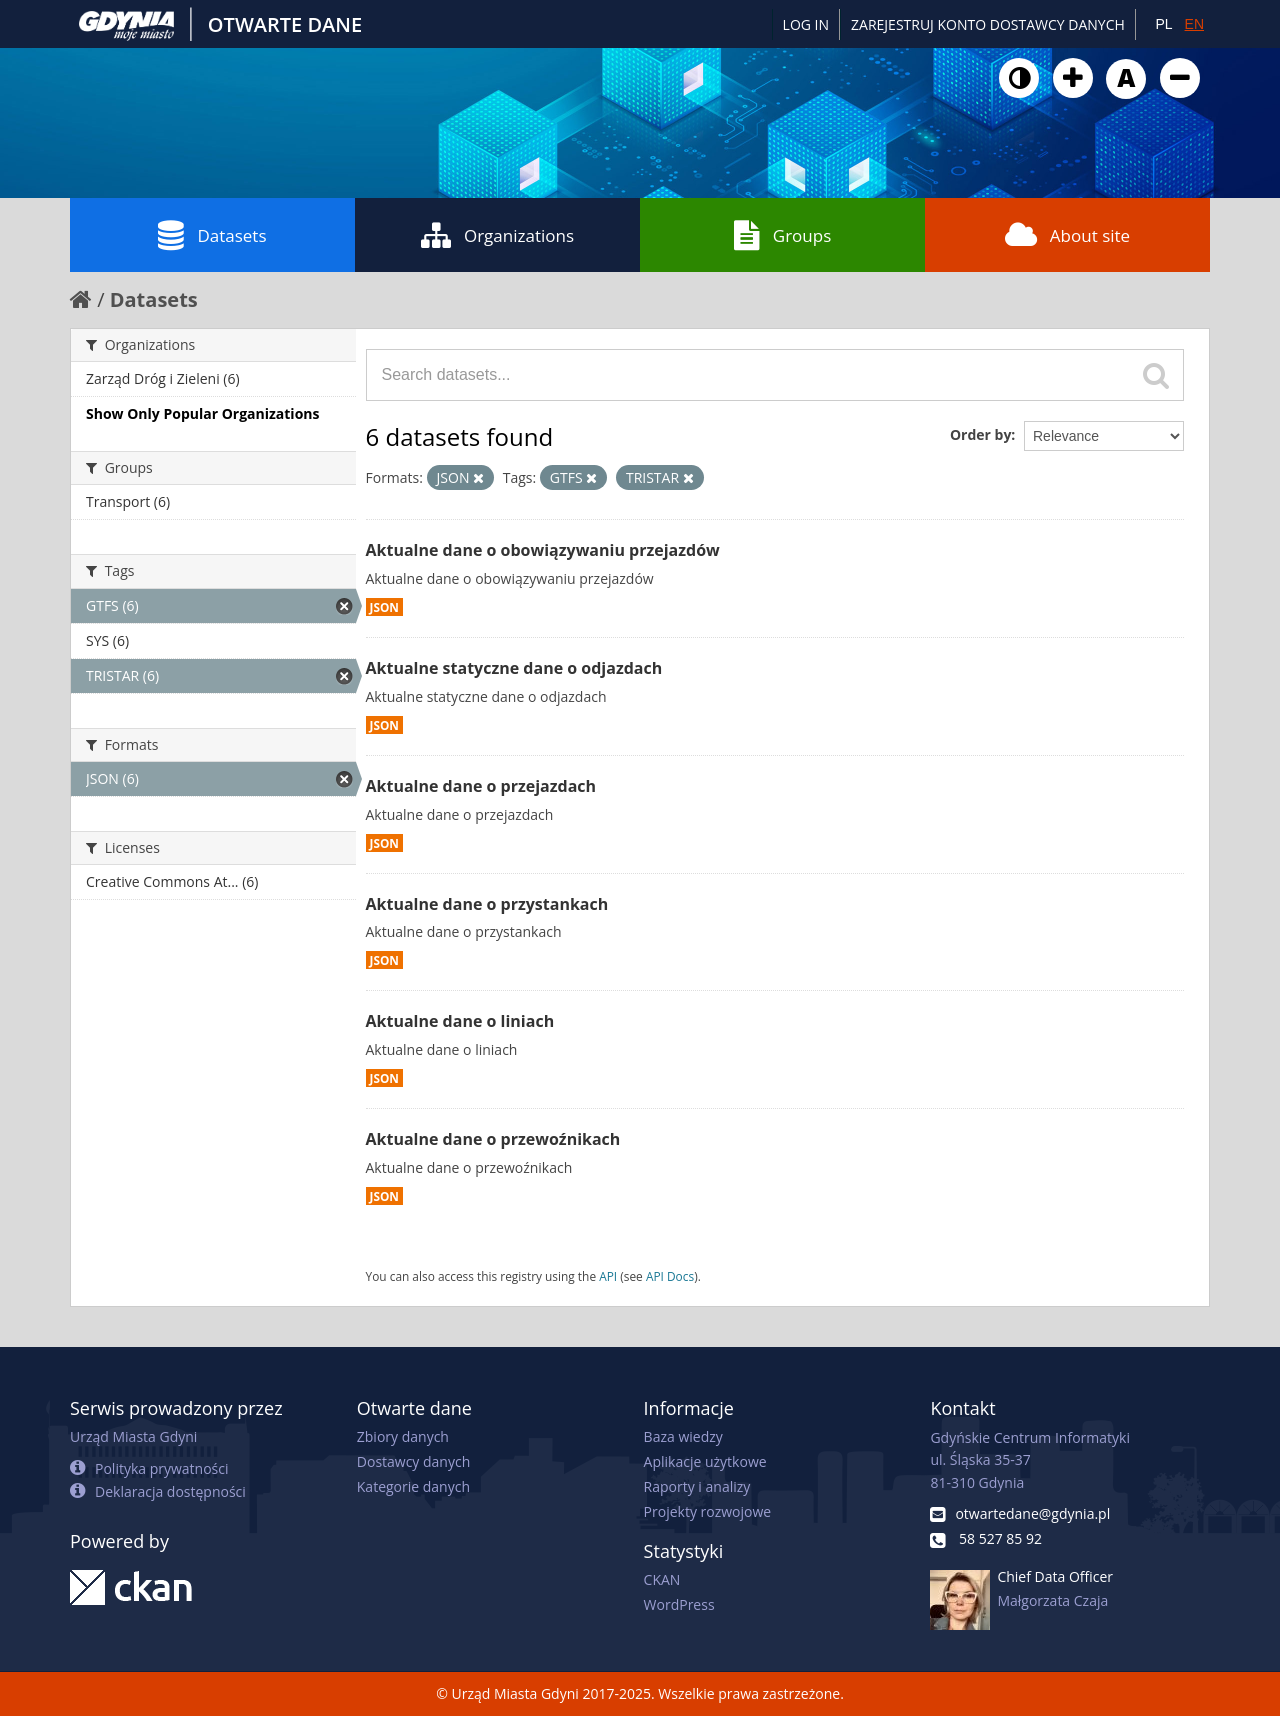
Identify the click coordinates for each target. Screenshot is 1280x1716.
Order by (980, 434)
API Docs (670, 1276)
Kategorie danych (413, 1486)
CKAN (662, 1579)
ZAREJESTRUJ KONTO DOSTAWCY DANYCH (988, 24)
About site (1067, 235)
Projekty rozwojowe (708, 1511)
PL (1163, 24)
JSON (384, 607)
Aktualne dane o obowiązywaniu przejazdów (543, 550)
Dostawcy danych (413, 1461)
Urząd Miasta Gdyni (133, 1436)
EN (1194, 24)
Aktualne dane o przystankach (487, 904)
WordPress (679, 1604)
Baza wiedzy (683, 1436)
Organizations (497, 235)
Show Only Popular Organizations (202, 413)
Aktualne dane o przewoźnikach (493, 1139)
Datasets (212, 235)
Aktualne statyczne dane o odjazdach (514, 668)
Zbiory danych (403, 1436)
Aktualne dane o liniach (460, 1021)
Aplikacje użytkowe (705, 1461)
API (608, 1276)
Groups (782, 235)
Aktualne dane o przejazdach (481, 786)
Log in (806, 24)
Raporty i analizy (697, 1486)
